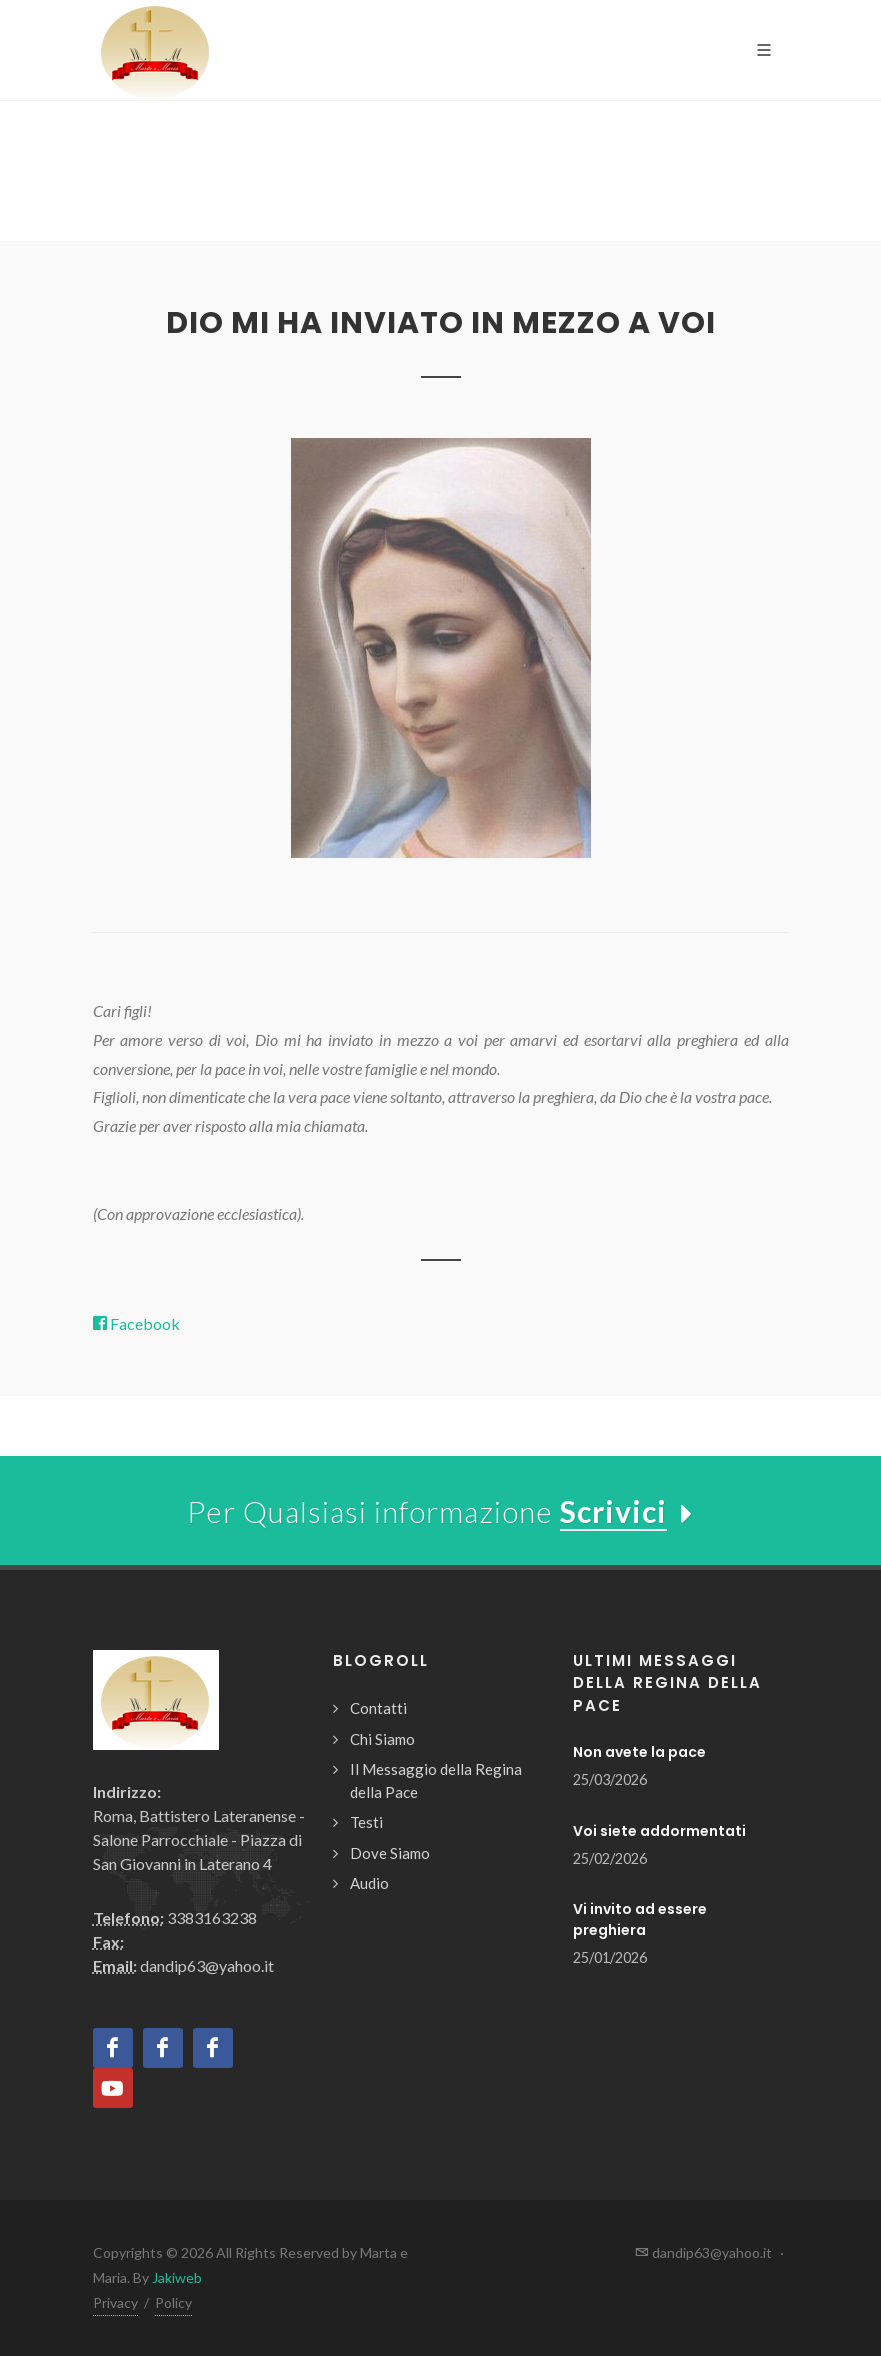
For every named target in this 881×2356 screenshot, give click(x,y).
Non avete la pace (639, 1752)
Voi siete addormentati (659, 1831)
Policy (173, 2302)
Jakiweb (177, 2277)
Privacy (115, 2302)
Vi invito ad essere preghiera (640, 1919)
